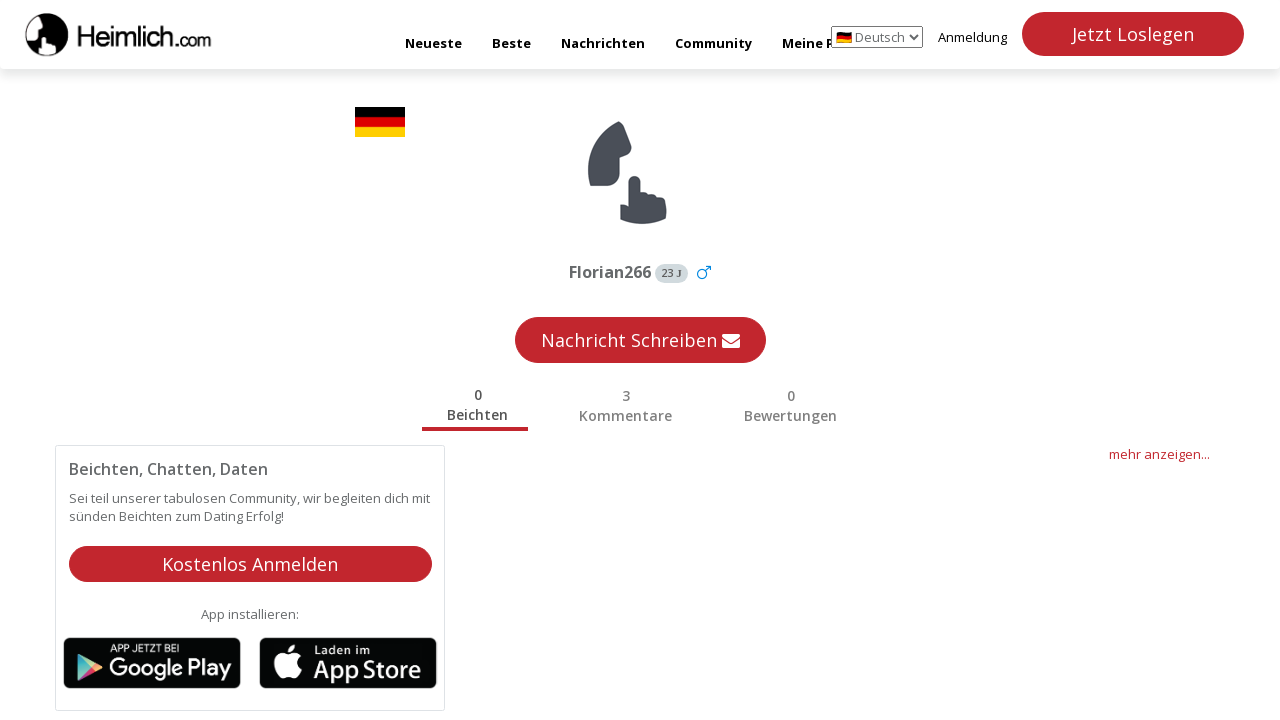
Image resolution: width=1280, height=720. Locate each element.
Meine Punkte (828, 43)
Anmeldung (972, 37)
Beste (511, 43)
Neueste (433, 43)
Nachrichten (603, 43)
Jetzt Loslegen (1133, 34)
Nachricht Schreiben (640, 340)
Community (713, 43)
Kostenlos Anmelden (250, 564)
